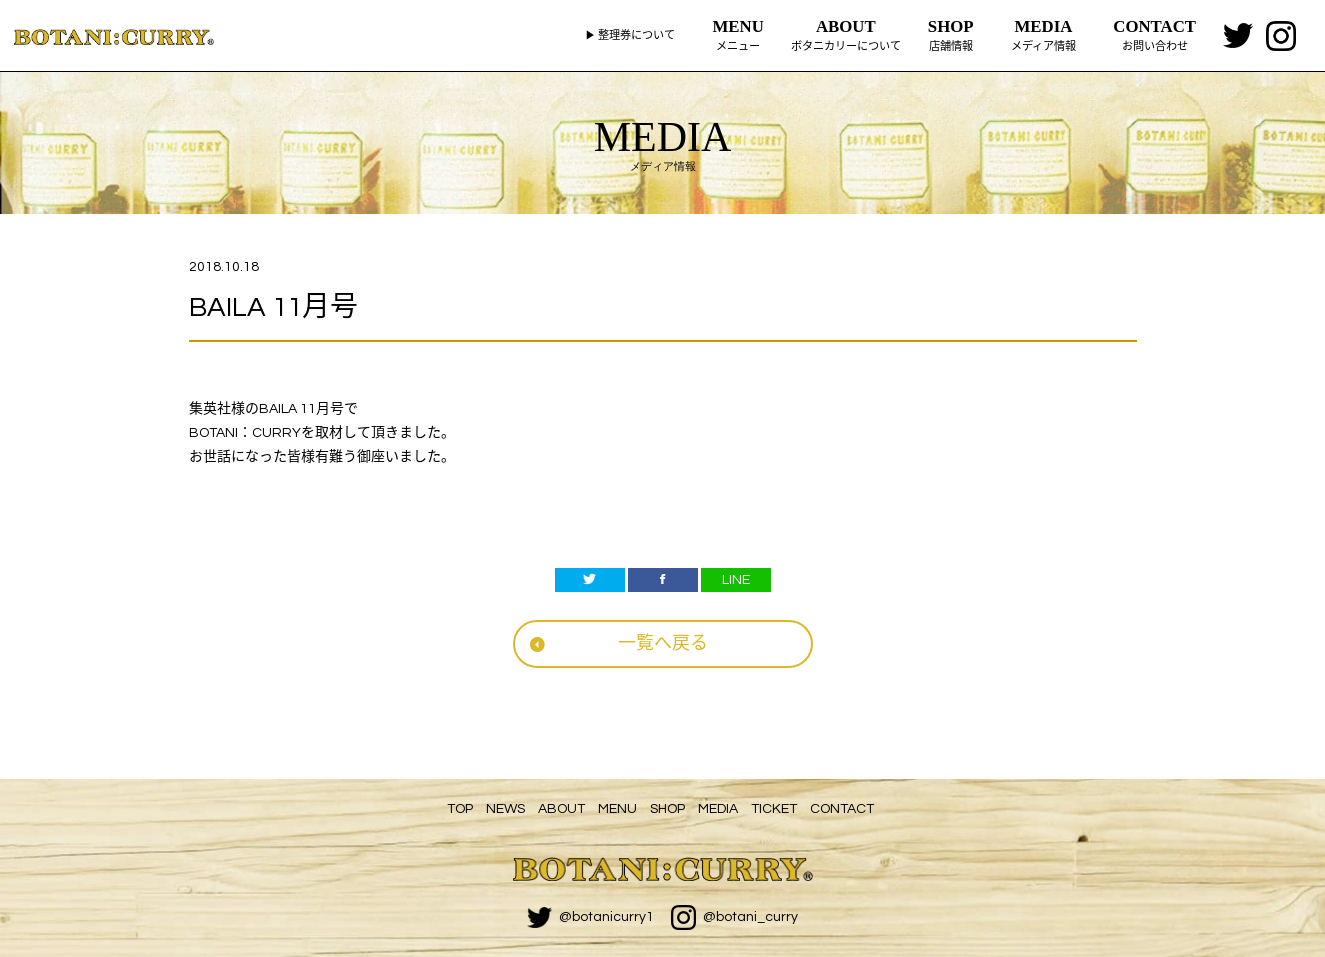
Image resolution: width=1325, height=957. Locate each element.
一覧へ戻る (663, 643)
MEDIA (718, 809)
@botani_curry (734, 917)
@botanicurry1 (590, 917)
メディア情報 (1044, 33)
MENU (617, 809)
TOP (460, 809)
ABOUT (561, 809)
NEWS (505, 809)
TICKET (774, 809)
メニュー (738, 33)
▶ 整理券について (630, 35)
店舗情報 (951, 33)
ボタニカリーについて (846, 33)
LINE (736, 580)
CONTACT (842, 809)
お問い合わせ (1154, 33)
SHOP (667, 809)
